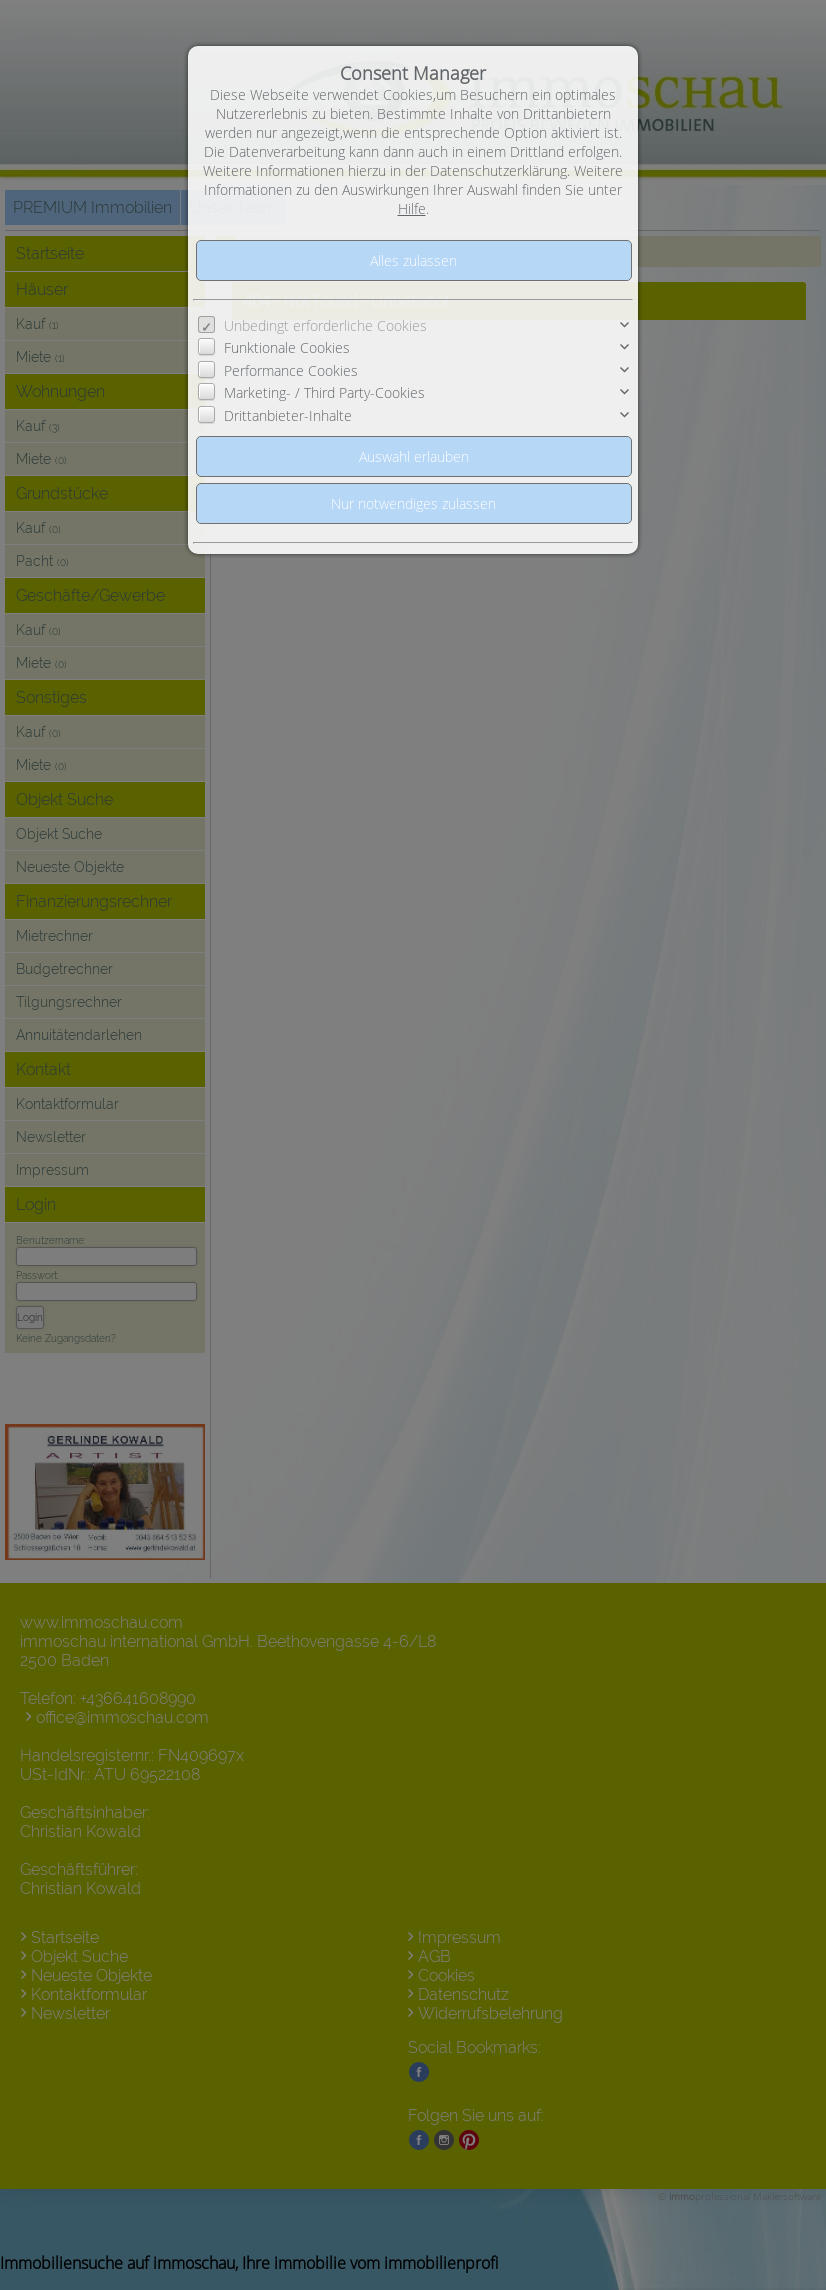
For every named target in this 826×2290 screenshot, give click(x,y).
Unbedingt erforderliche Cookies (325, 325)
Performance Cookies (291, 370)
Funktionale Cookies (287, 347)
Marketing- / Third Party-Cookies (324, 392)
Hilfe (412, 208)
